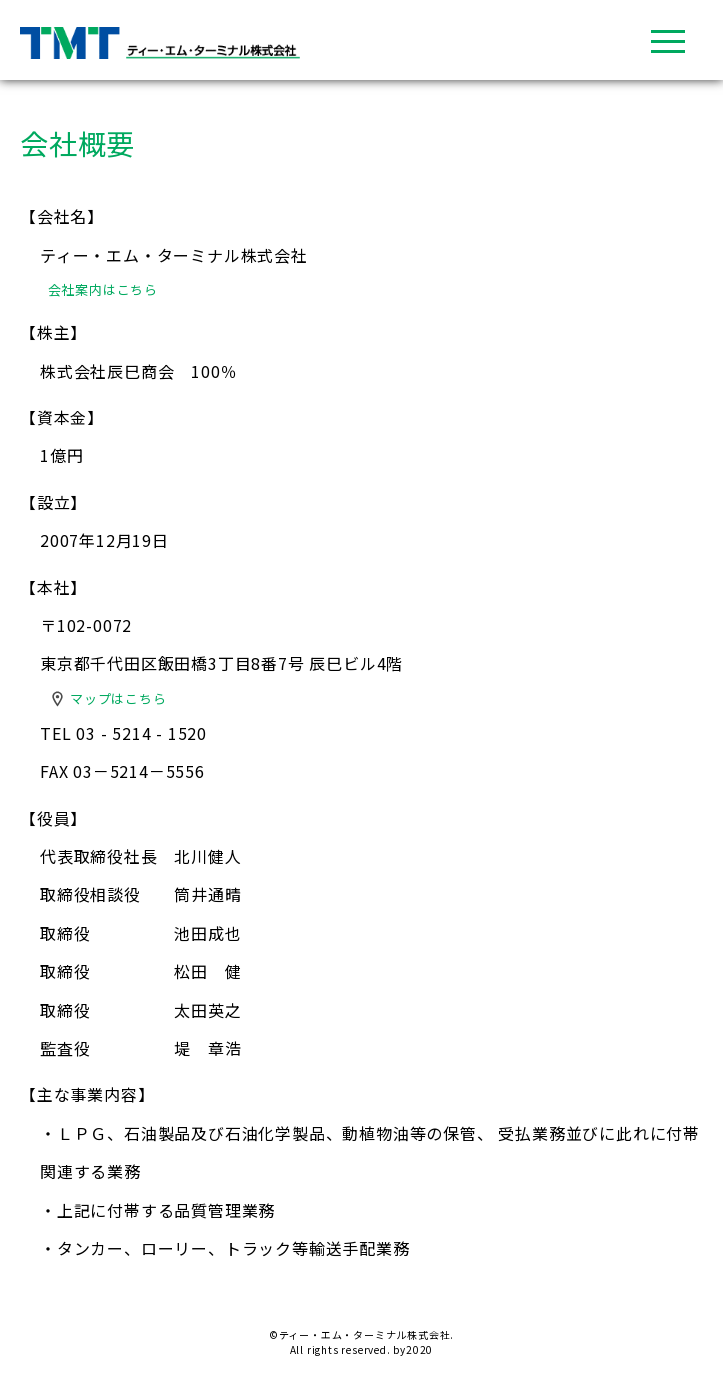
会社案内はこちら (103, 289)
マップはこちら (118, 698)
